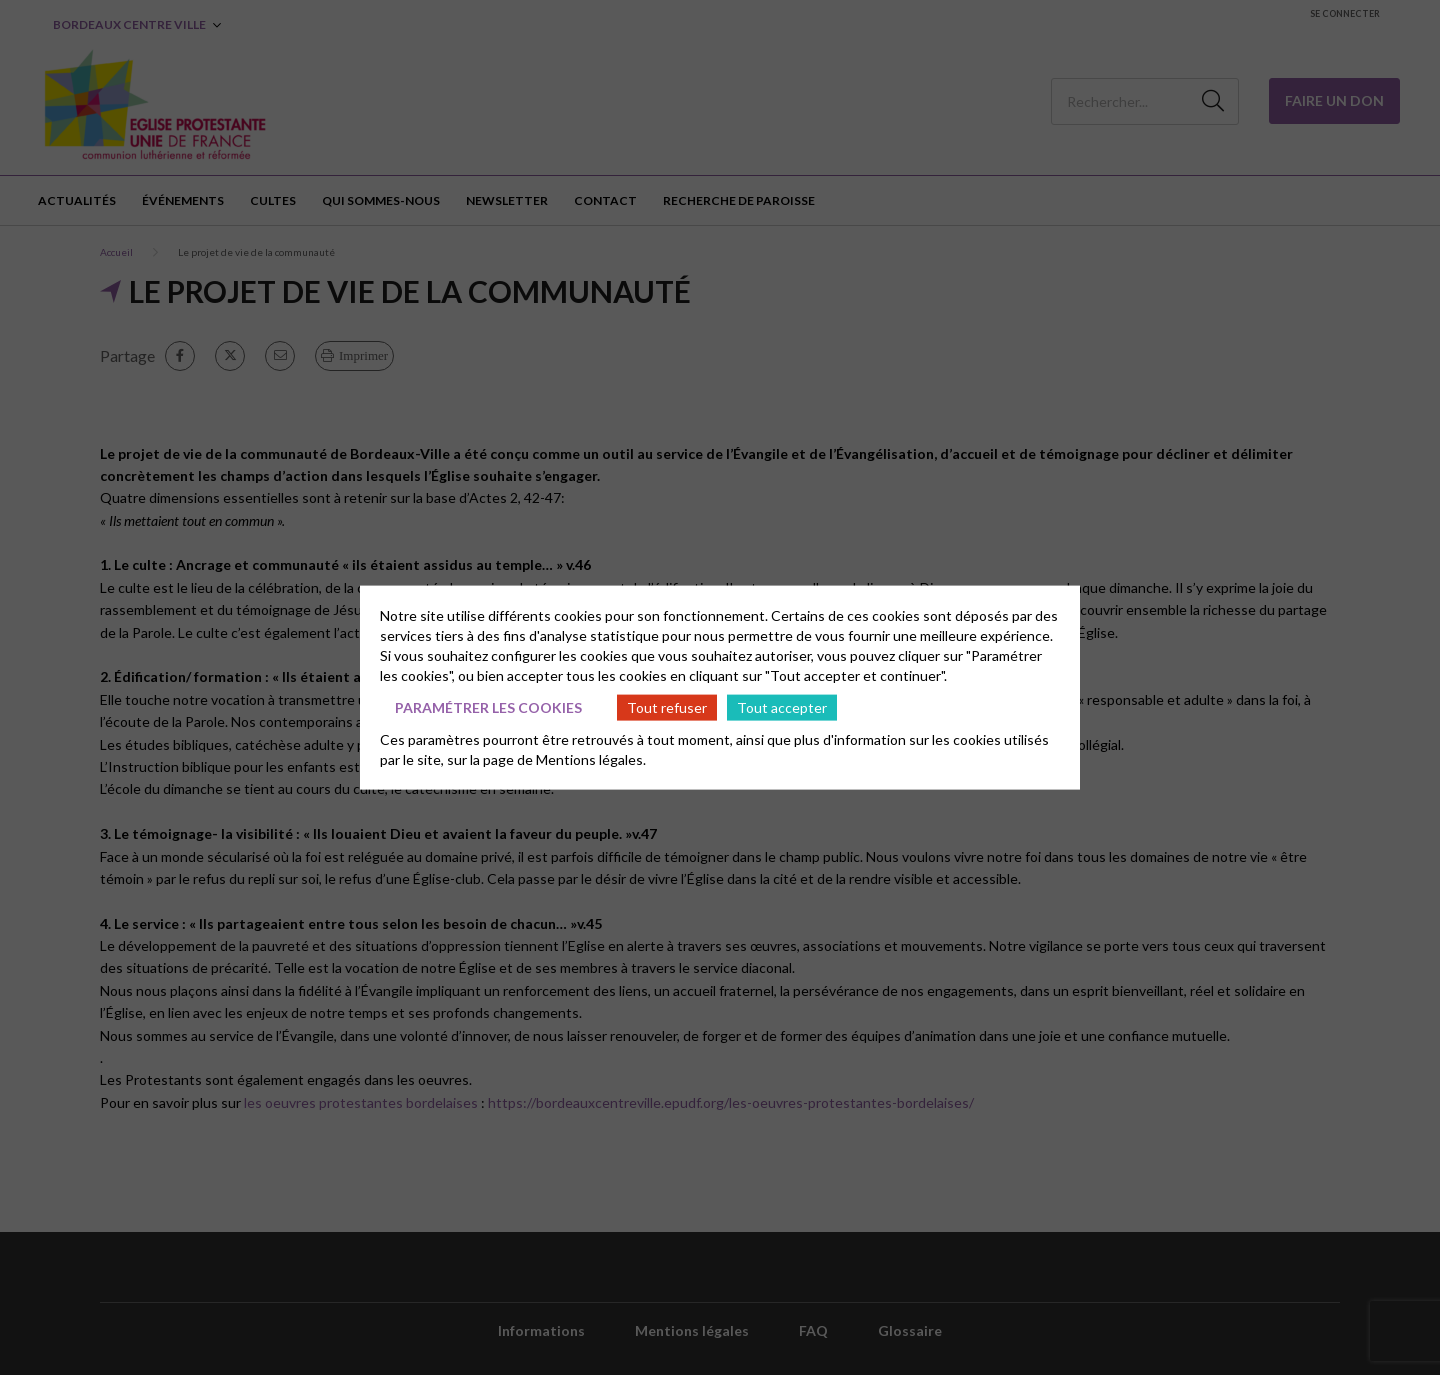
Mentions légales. (591, 759)
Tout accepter (782, 706)
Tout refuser (667, 706)
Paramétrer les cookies (488, 706)
